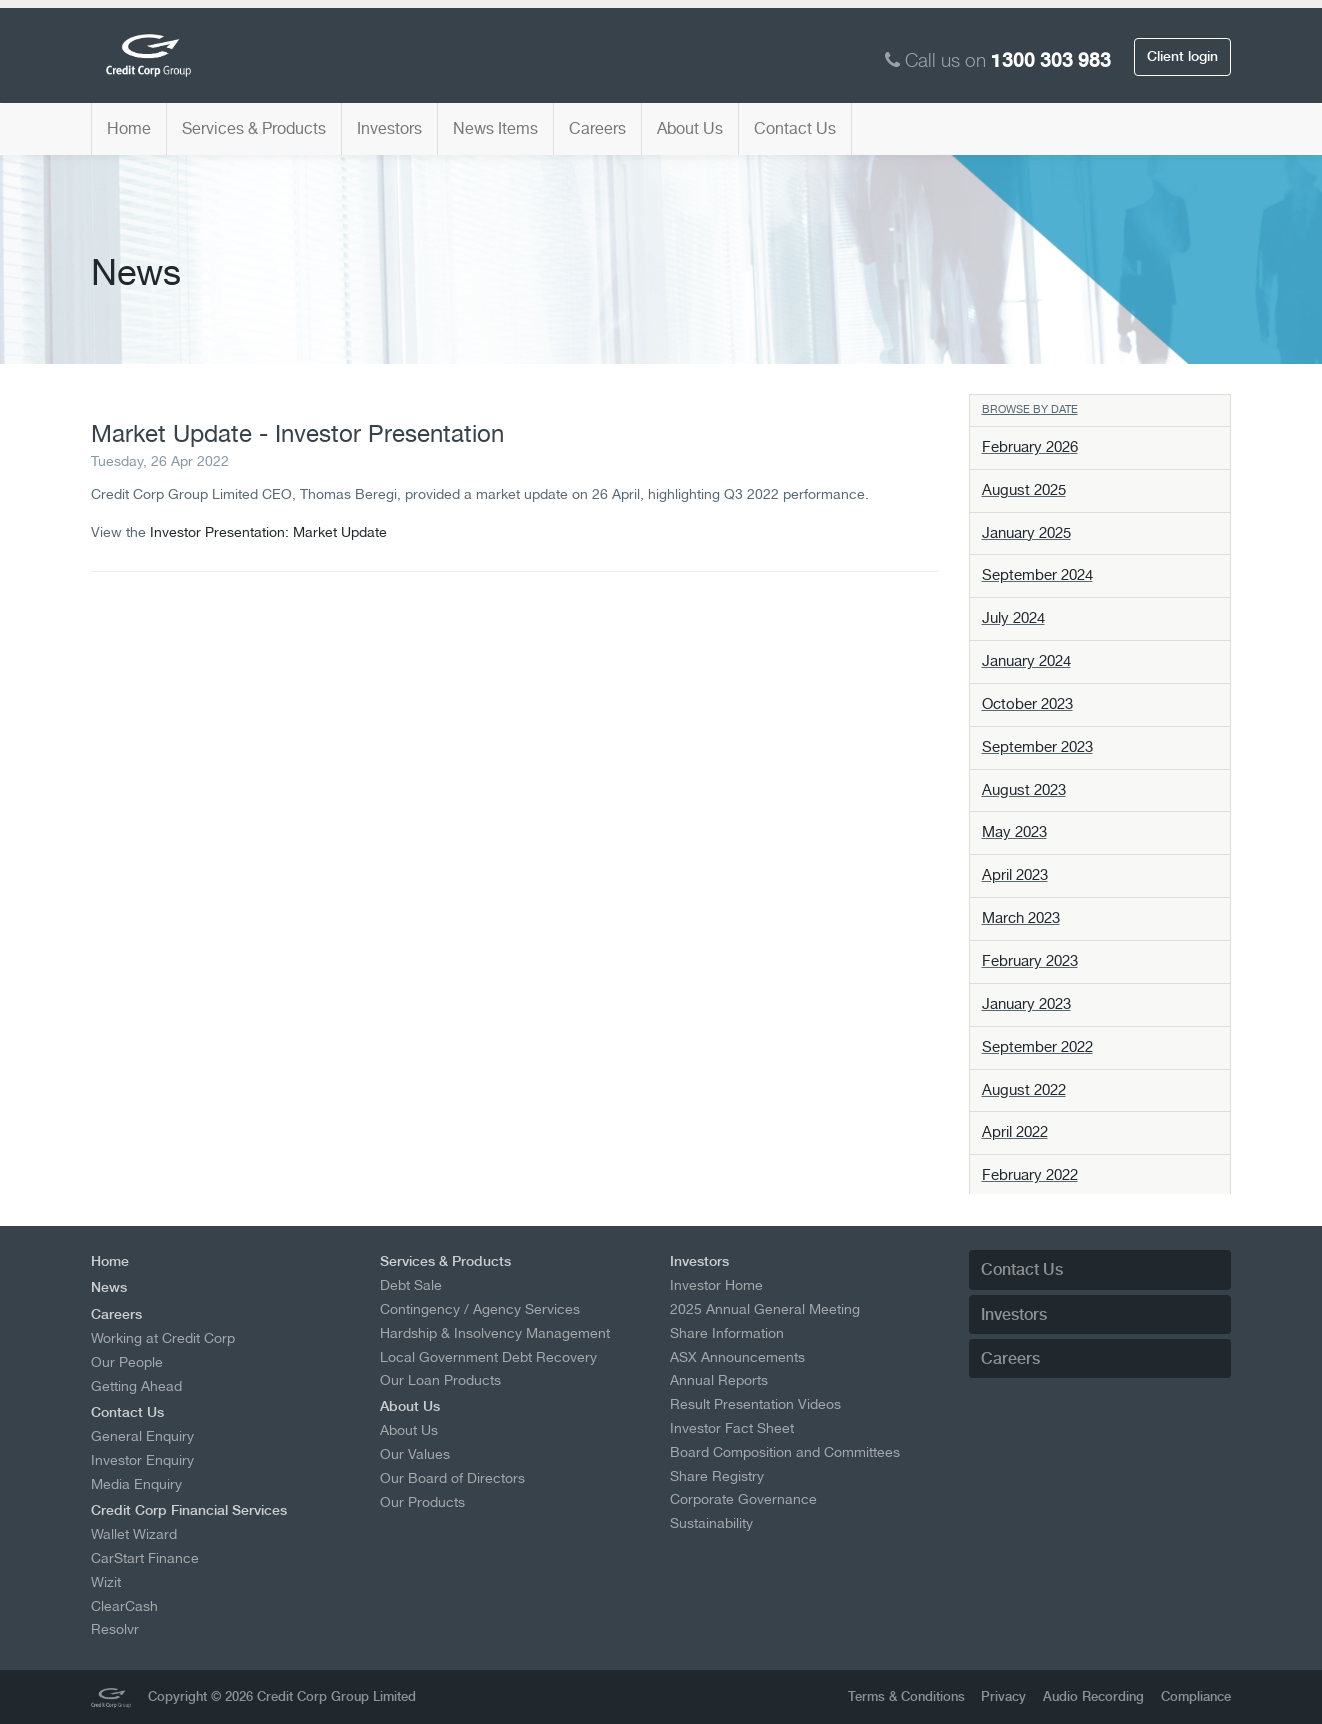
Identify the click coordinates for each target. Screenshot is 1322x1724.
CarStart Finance (145, 1558)
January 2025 (1026, 533)
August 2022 (1024, 1090)
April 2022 (1015, 1132)
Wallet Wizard (134, 1534)
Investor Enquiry (142, 1460)
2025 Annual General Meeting (765, 1309)
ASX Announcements (737, 1357)
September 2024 (1037, 575)
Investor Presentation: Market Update (268, 531)
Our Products (422, 1502)
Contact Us (795, 128)
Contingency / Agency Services (480, 1309)
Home (129, 128)
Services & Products (254, 128)
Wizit (106, 1582)
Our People (127, 1362)
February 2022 (1030, 1175)
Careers (597, 128)
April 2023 (1015, 875)
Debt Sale (411, 1285)
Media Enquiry (136, 1484)
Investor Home (716, 1285)
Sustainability (711, 1523)
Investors (389, 128)
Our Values (415, 1454)
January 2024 (1026, 661)
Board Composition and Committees (785, 1452)
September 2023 (1037, 747)
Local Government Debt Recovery (488, 1357)
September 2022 (1037, 1047)
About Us (690, 128)
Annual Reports (719, 1380)
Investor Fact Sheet (732, 1428)
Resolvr (115, 1629)
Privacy (1003, 1696)
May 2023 (1014, 832)
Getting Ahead (136, 1386)
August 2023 (1024, 790)
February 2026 (1030, 447)
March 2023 (1021, 918)
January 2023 (1026, 1004)
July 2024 (1013, 618)
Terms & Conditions (906, 1696)
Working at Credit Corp (163, 1338)
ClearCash (124, 1606)
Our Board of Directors (452, 1478)
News (109, 1287)
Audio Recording (1093, 1696)
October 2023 (1027, 704)
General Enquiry (142, 1436)
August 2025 (1024, 490)
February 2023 (1030, 961)
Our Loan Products (440, 1380)
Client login (1182, 56)
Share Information (727, 1333)
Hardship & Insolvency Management (495, 1333)
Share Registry (717, 1476)
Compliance (1196, 1696)
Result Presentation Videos (755, 1404)
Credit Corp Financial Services (189, 1510)
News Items (495, 128)
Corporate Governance (743, 1499)
